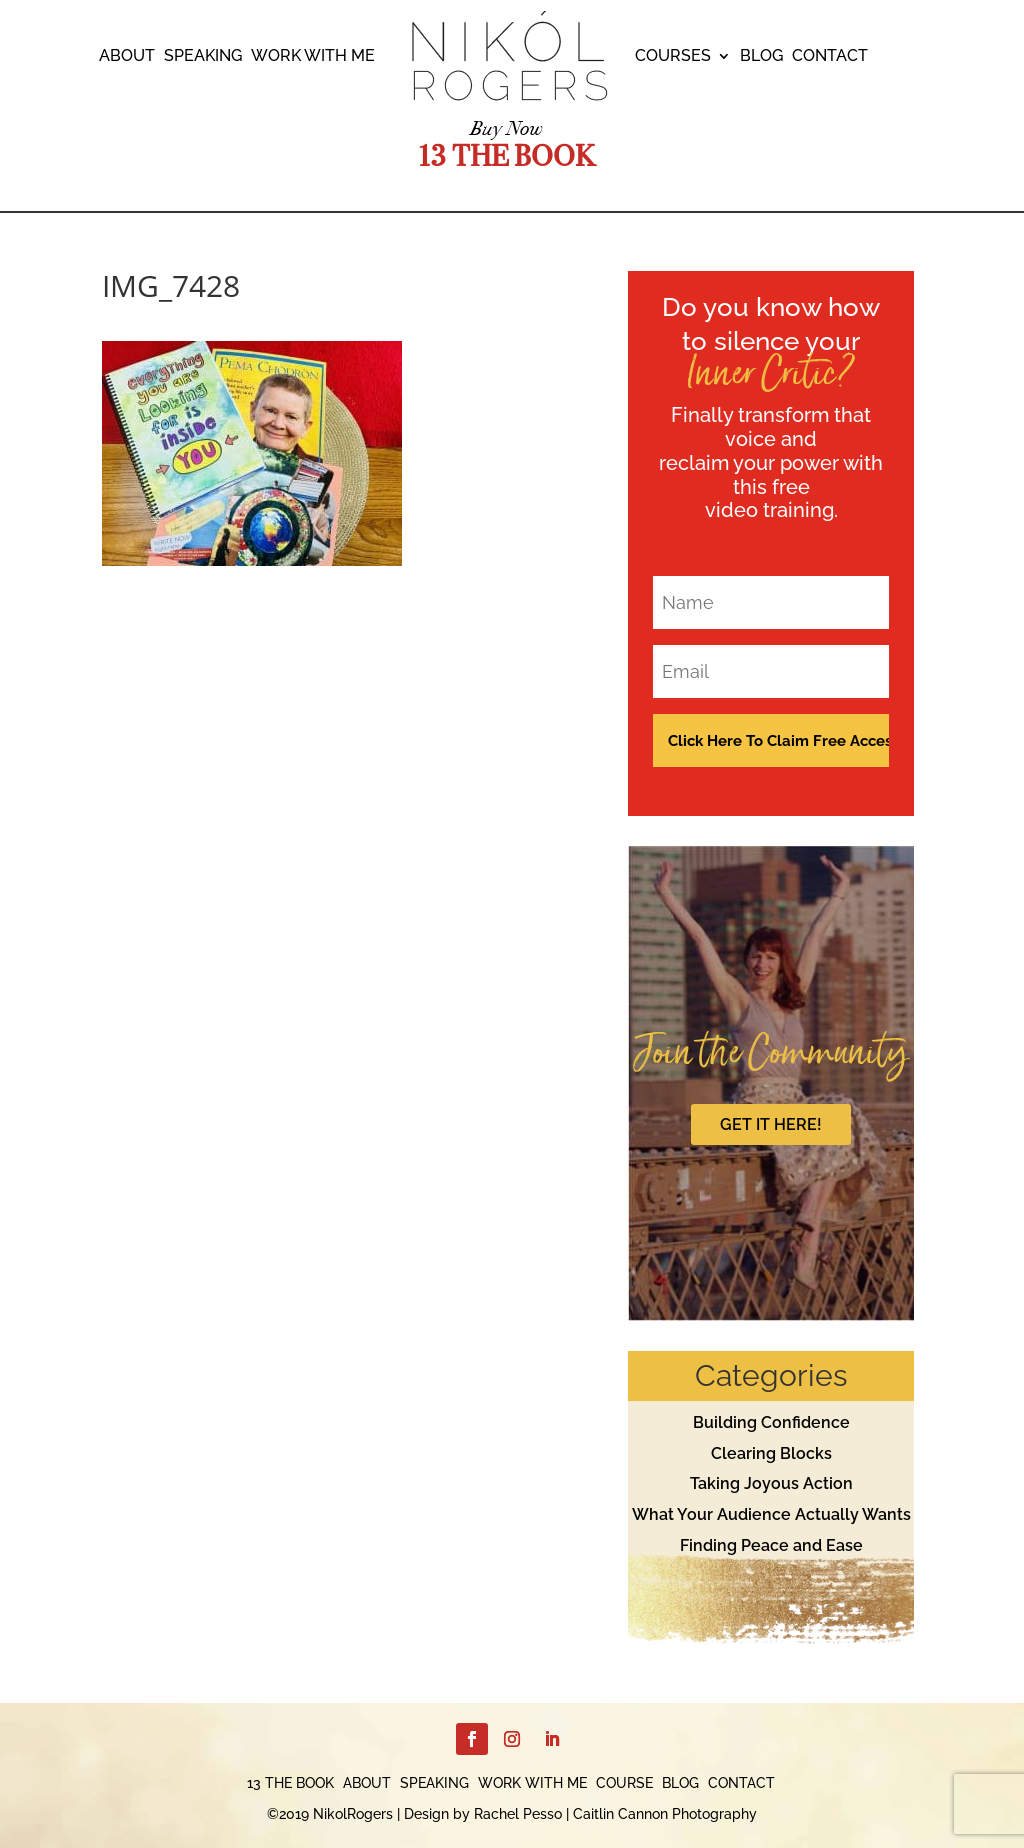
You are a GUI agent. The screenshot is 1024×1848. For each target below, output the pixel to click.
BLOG (761, 57)
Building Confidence (771, 1422)
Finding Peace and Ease (771, 1545)
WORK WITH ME (313, 57)
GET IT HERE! (771, 1124)
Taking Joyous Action (771, 1483)
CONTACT (830, 57)
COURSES (673, 57)
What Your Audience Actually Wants (771, 1514)
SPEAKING (203, 57)
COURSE (624, 1783)
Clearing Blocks (771, 1453)
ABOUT (127, 57)
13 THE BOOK (290, 1783)
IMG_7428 (171, 285)
